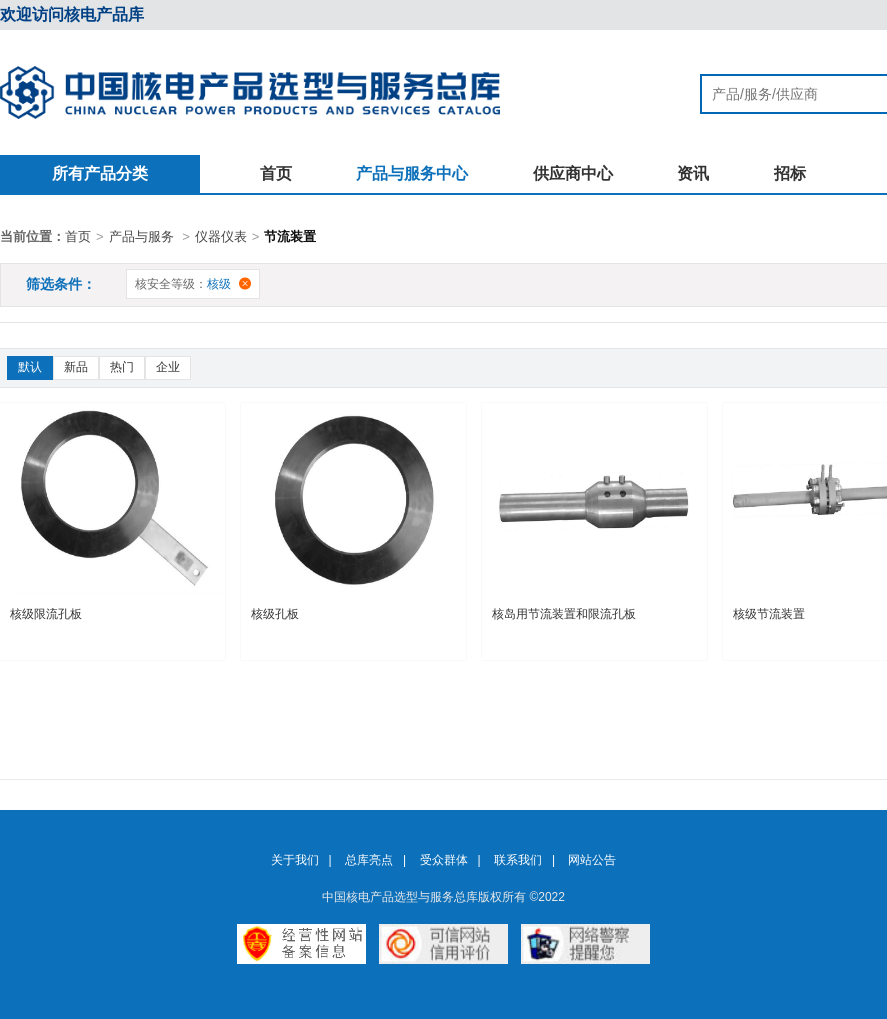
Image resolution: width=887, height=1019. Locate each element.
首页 (276, 173)
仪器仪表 (221, 236)
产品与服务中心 (412, 173)
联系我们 (518, 860)
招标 (790, 173)
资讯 (693, 173)
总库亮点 (369, 860)
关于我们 (295, 860)
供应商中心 (573, 173)
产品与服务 (141, 236)
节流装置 (290, 236)
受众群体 (444, 860)
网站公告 (592, 860)
